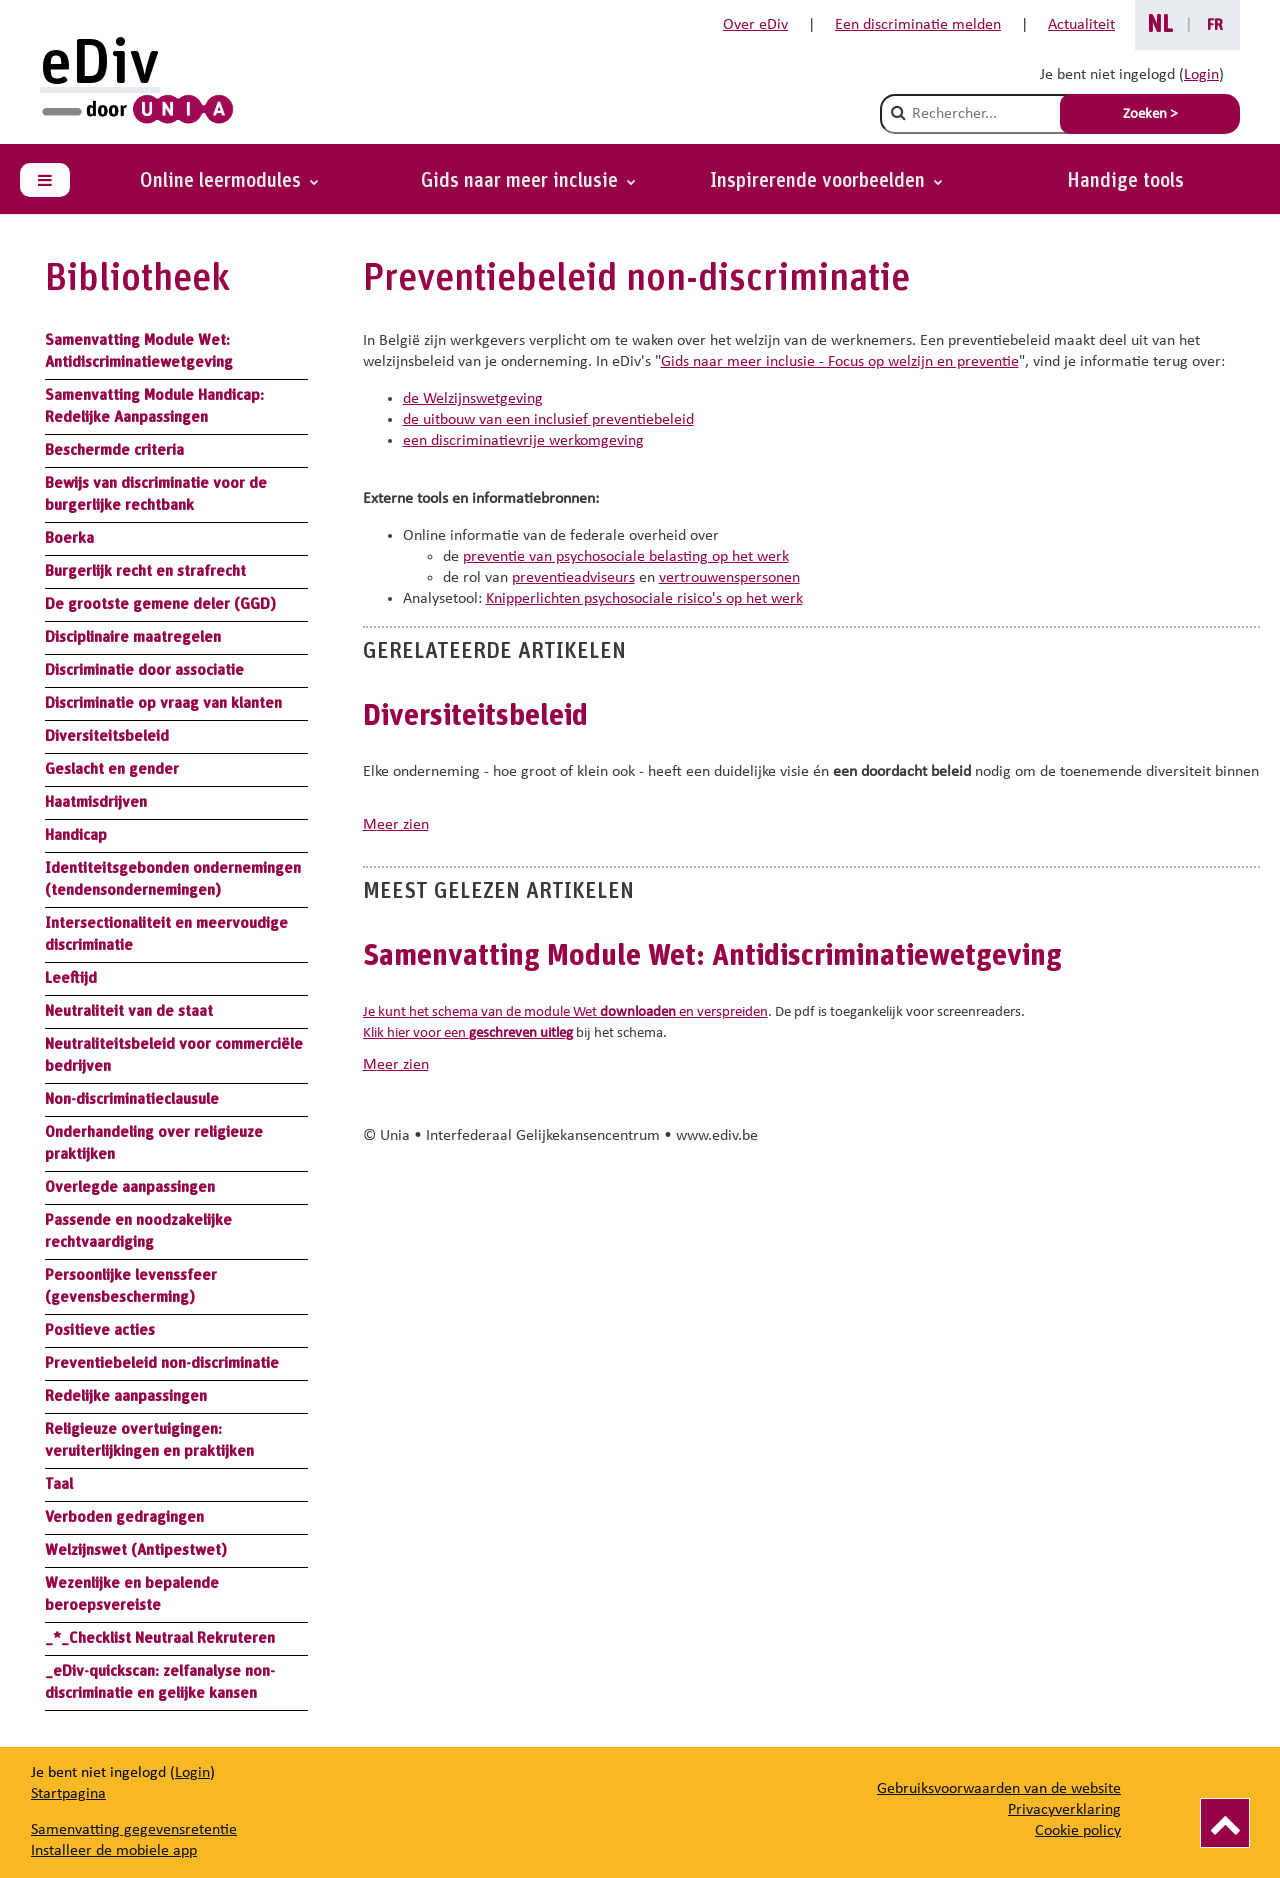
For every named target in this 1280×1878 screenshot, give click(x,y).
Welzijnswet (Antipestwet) (136, 1550)
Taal (59, 1484)
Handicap (76, 835)
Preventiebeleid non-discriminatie (162, 1363)
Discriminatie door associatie (144, 670)
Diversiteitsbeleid (107, 736)
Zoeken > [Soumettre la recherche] (1150, 114)
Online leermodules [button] (223, 181)
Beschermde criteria (114, 450)
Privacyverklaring (1064, 1810)
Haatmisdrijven (96, 802)
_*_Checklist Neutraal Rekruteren (160, 1638)
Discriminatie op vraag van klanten (163, 703)
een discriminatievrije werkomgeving (523, 441)
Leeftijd (71, 978)
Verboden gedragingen (124, 1517)
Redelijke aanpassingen (126, 1396)
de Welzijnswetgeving (473, 399)
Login (1201, 75)
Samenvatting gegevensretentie (134, 1830)
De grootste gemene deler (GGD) (160, 604)
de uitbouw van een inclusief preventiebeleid (548, 420)
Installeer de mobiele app (114, 1851)
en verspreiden (682, 1012)
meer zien (396, 825)
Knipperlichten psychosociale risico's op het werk (644, 599)
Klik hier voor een (468, 1033)
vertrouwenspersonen (729, 578)
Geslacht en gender (112, 769)
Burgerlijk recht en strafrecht (145, 571)
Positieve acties (100, 1330)
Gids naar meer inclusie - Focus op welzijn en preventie (840, 362)
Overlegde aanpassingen (130, 1187)
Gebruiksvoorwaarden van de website (999, 1789)
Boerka (69, 538)
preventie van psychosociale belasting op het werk (626, 557)
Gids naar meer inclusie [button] (522, 181)
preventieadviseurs (573, 578)
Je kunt (386, 1012)
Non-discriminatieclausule (132, 1099)
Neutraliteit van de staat (129, 1011)
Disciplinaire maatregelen (133, 637)
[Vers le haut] (1225, 1823)
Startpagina (68, 1794)
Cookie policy (1078, 1831)
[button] (826, 181)
